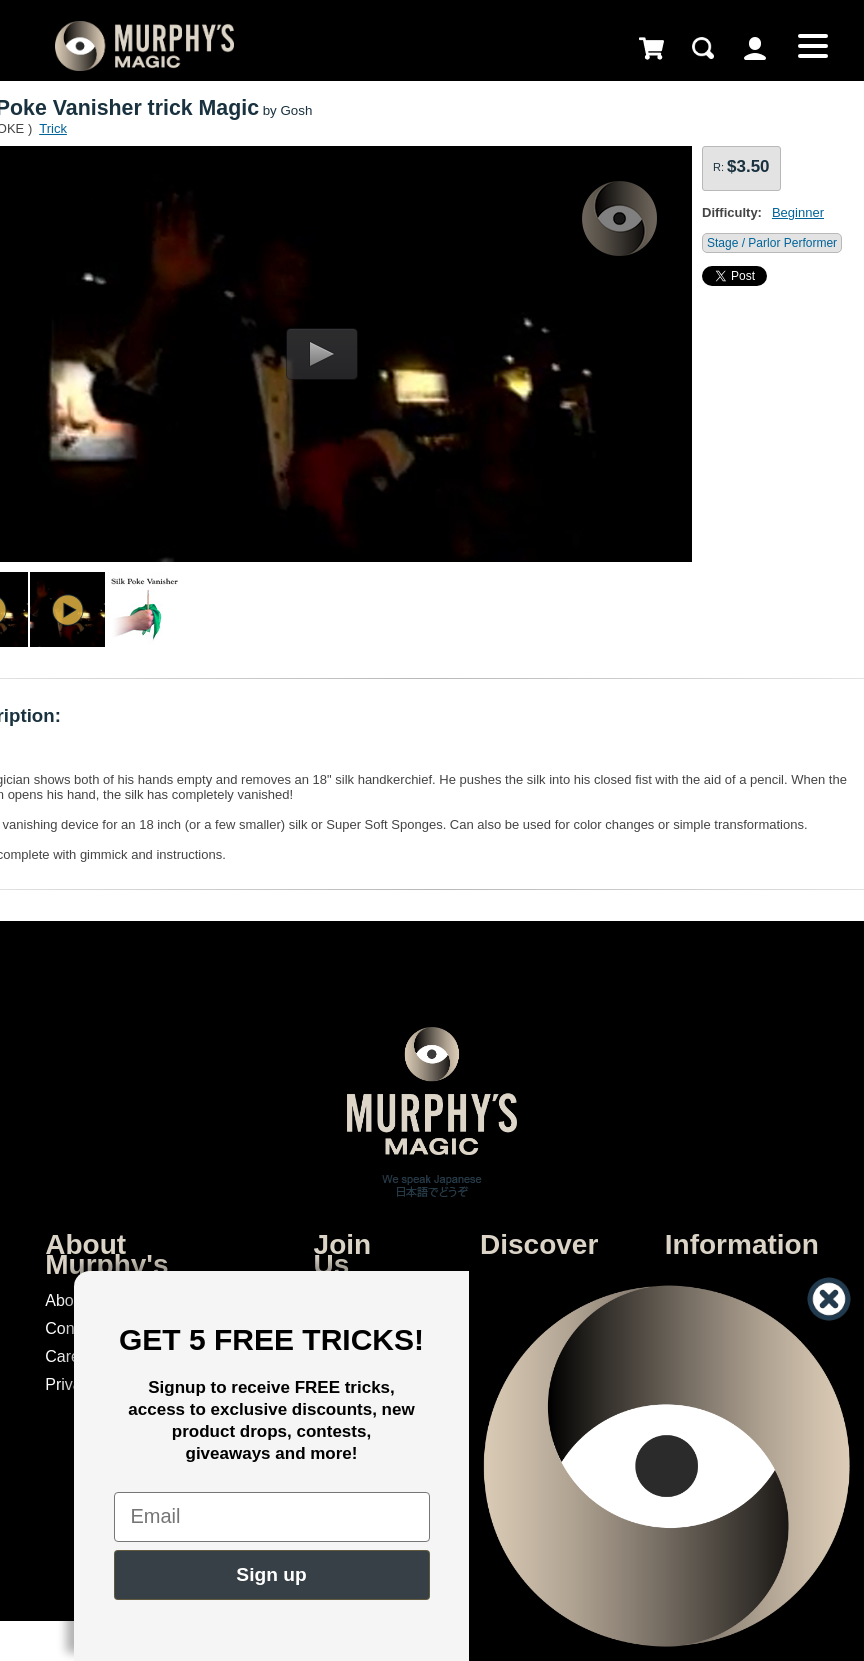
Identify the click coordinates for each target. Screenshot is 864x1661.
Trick (53, 128)
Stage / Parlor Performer (772, 243)
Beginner (798, 212)
